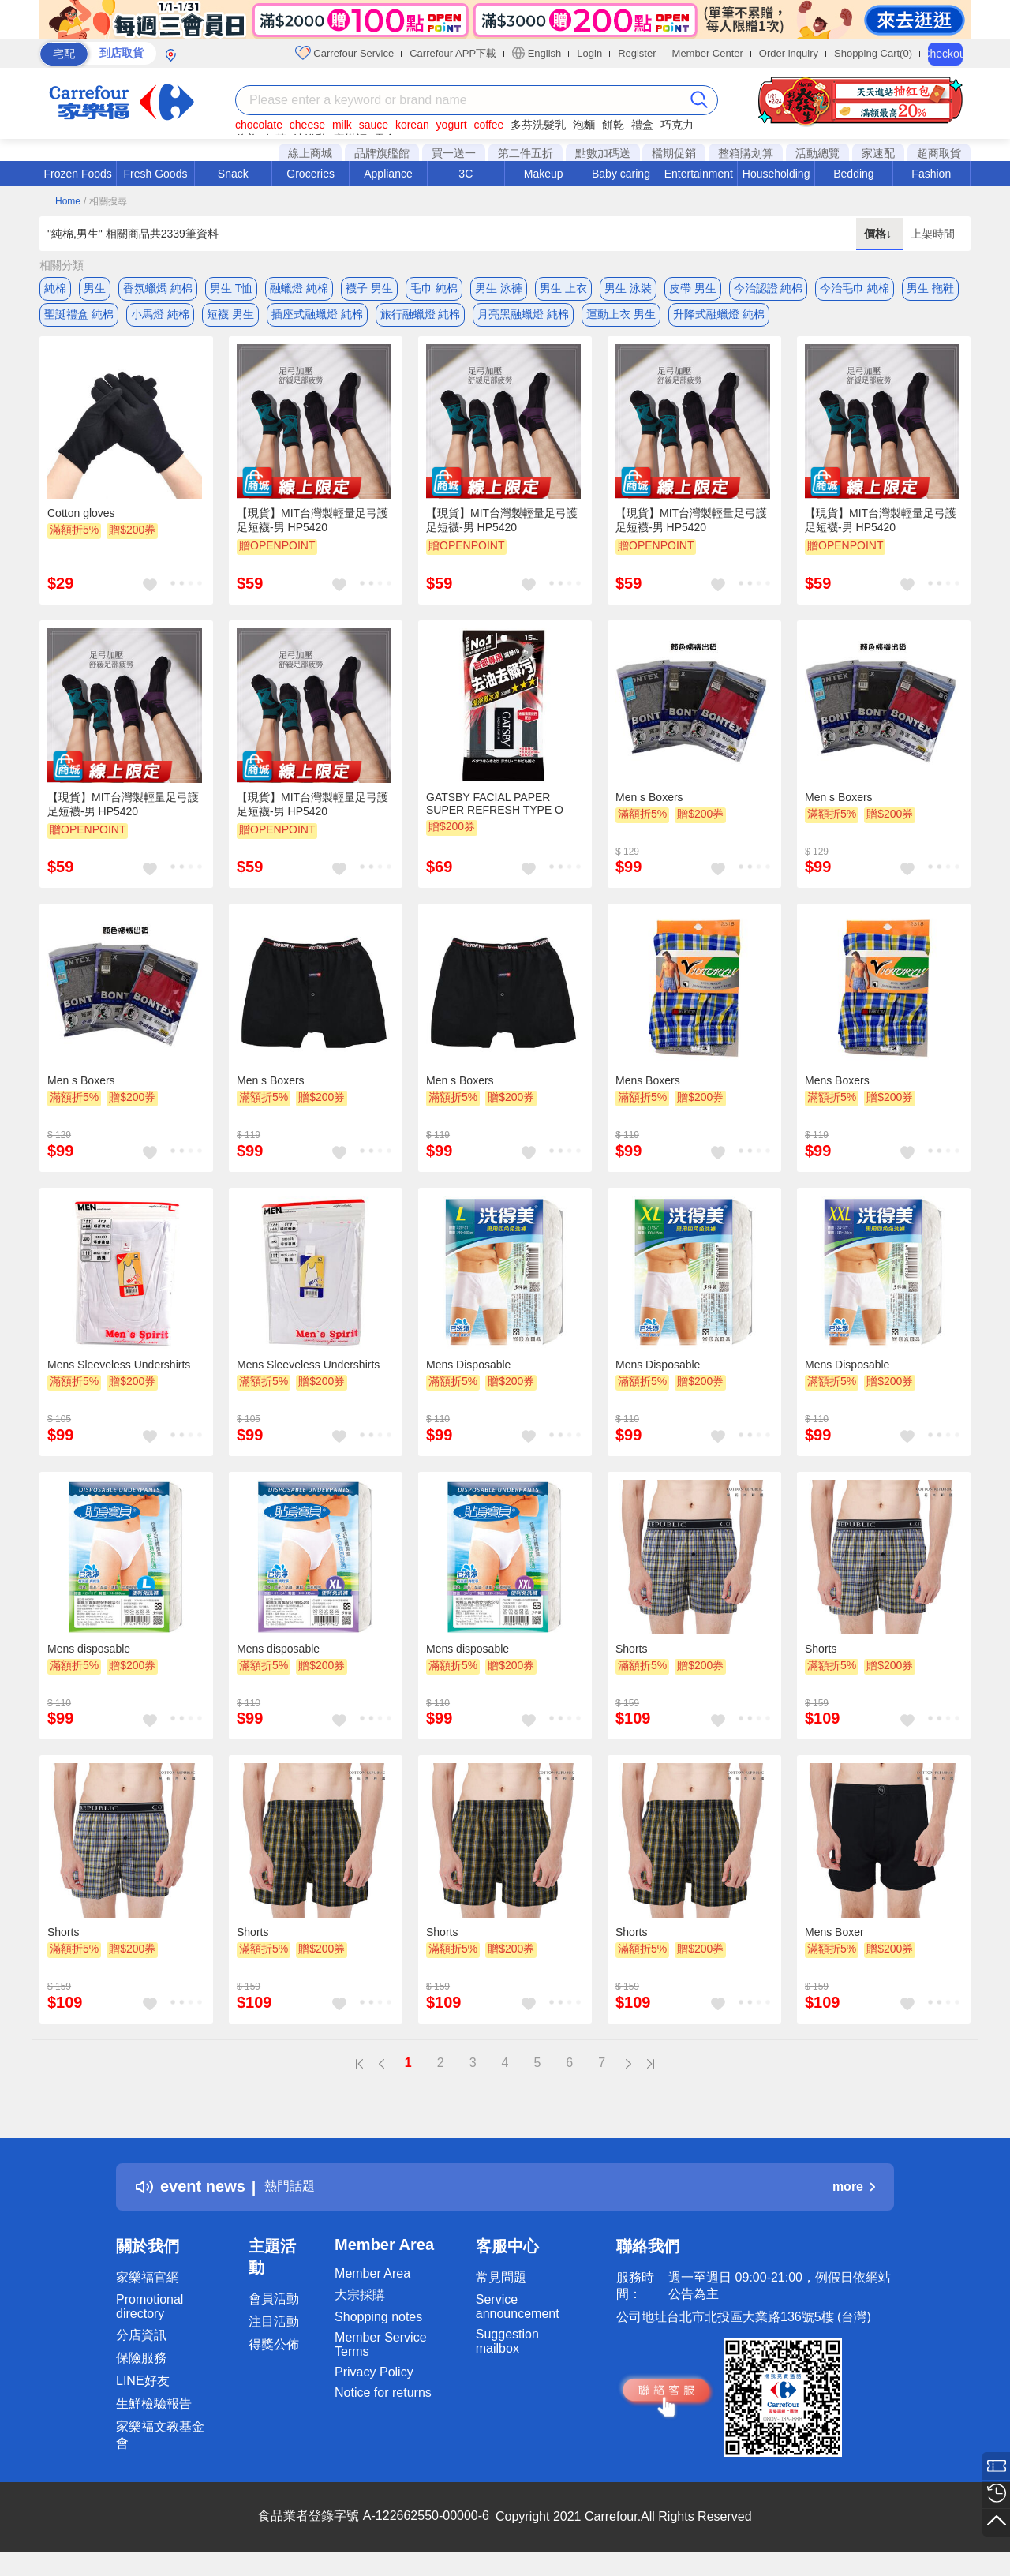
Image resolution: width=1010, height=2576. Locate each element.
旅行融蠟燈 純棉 (420, 319)
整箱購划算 (745, 153)
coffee (488, 124)
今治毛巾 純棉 (854, 288)
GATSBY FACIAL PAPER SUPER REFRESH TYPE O (494, 815)
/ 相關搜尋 (105, 201)
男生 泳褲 (498, 288)
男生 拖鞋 (930, 288)
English (536, 53)
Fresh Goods (156, 173)
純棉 (55, 288)
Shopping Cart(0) (873, 53)
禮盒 (642, 124)
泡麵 (584, 124)
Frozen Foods (77, 173)
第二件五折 (525, 153)
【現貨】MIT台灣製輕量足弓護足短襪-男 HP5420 (312, 532)
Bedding (853, 173)
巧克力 (677, 124)
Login (589, 53)
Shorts (631, 1659)
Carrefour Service (344, 53)
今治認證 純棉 (768, 288)
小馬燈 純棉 (160, 319)
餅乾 (613, 124)
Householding (776, 173)
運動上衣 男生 (621, 319)
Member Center (707, 53)
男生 (95, 288)
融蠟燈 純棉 (299, 288)
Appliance (388, 173)
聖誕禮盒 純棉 (79, 319)
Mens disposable (88, 1659)
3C (465, 173)
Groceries (310, 173)
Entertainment (698, 173)
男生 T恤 (231, 288)
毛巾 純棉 (434, 288)
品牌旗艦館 (382, 153)
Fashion (931, 173)
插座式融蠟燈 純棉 (317, 319)
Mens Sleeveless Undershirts (118, 1376)
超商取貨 (939, 153)
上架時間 (933, 233)
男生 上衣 (563, 288)
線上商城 (310, 153)
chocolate (258, 124)
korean (412, 124)
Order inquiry (788, 53)
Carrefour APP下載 (453, 53)
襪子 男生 (369, 288)
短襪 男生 (230, 319)
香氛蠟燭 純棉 (158, 288)
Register (637, 53)
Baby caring (621, 173)
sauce (373, 124)
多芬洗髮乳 (538, 124)
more (853, 2198)
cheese (307, 124)
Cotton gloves (81, 525)
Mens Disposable (468, 1376)
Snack (233, 173)
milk (342, 124)
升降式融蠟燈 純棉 (719, 319)
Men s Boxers (649, 809)
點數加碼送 (602, 153)
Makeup (543, 173)
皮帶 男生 (692, 288)
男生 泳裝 (628, 288)
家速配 (878, 153)
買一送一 (454, 153)
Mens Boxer (834, 1944)
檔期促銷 (674, 153)
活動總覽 (817, 153)
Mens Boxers (647, 1092)
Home (67, 201)
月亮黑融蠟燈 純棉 (523, 319)
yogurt (451, 124)
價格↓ (879, 233)
